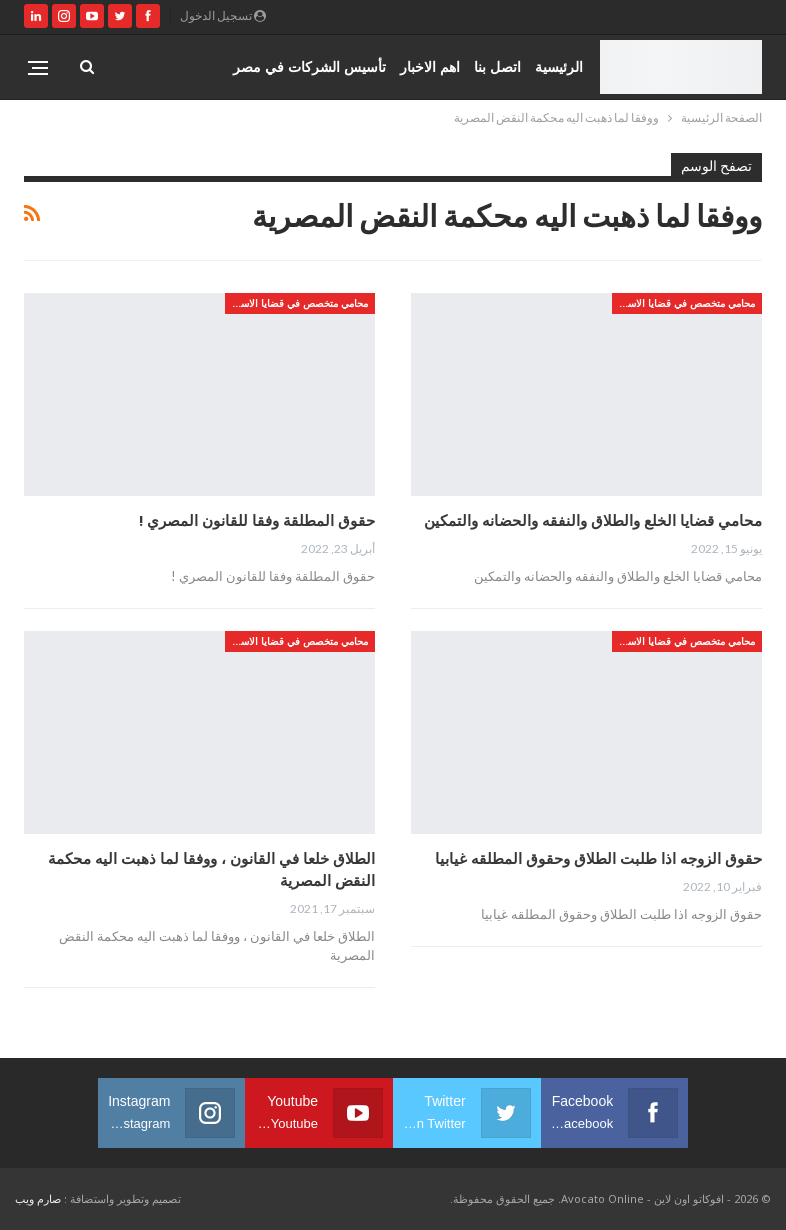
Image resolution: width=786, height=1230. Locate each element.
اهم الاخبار (430, 66)
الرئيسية (559, 66)
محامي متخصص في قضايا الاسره (686, 303)
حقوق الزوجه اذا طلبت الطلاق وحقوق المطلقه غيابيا (598, 858)
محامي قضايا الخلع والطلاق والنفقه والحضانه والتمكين (593, 520)
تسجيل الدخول (223, 15)
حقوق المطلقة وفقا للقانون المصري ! (257, 520)
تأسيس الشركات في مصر (309, 66)
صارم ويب (38, 1198)
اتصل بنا (497, 66)
